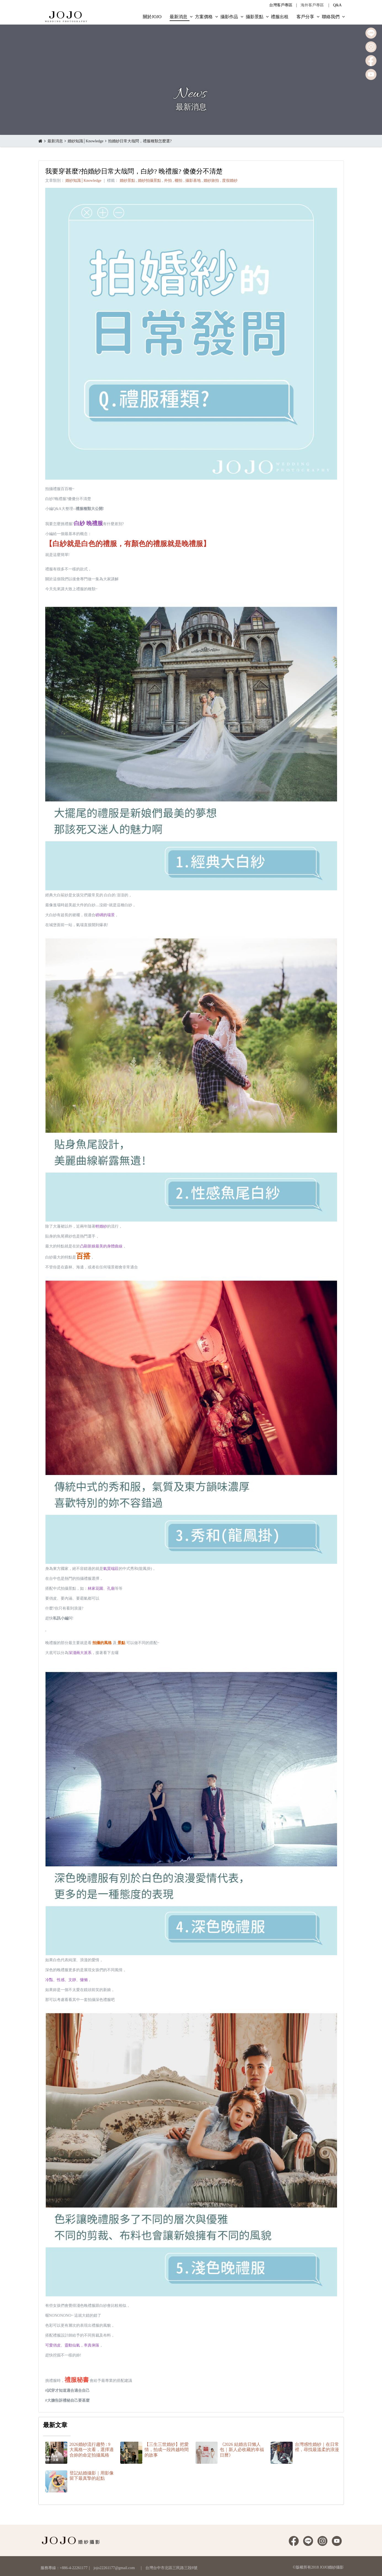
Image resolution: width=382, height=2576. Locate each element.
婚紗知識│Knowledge (85, 141)
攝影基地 (193, 180)
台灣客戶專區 (280, 5)
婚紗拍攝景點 (149, 180)
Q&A (337, 5)
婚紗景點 (127, 180)
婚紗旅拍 (211, 180)
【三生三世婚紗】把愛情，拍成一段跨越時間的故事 (167, 2449)
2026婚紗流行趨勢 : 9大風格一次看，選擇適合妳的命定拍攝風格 (92, 2449)
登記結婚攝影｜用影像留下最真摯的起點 (92, 2476)
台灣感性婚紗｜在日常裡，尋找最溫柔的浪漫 (317, 2447)
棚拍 (178, 180)
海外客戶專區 (312, 5)
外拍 (168, 180)
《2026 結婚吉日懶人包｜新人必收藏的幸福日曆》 (242, 2449)
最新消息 (55, 141)
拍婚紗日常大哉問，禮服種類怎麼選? (140, 141)
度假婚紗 (229, 180)
